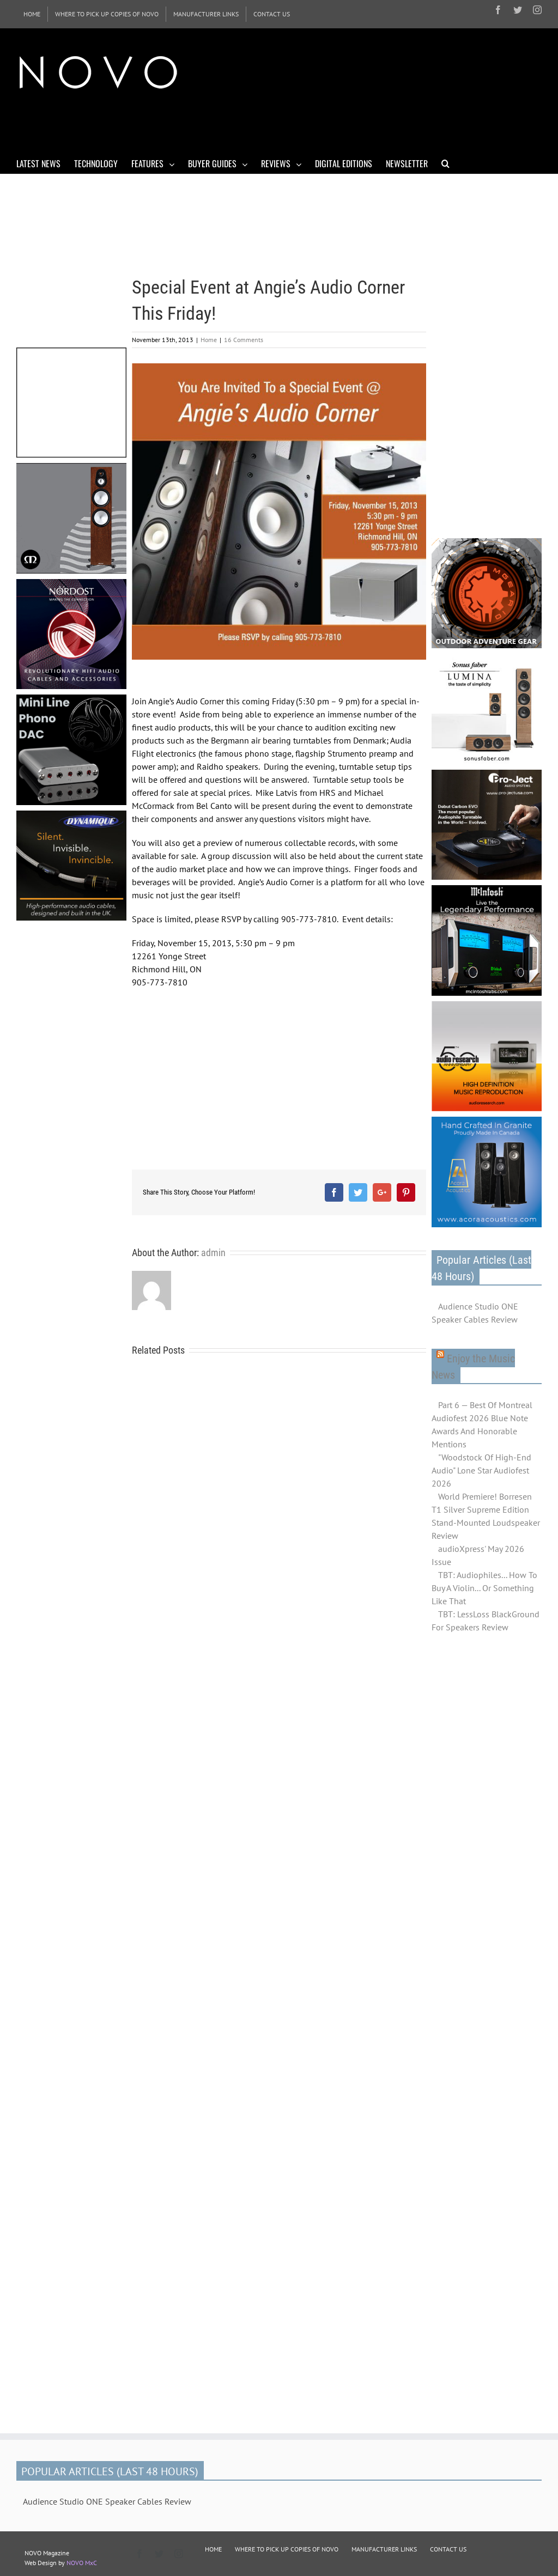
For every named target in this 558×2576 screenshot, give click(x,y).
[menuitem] (31, 14)
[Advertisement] (214, 124)
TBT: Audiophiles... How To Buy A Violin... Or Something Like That (484, 1587)
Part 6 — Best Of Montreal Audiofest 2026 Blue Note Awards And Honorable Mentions (482, 1424)
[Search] (445, 163)
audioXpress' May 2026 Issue (478, 1555)
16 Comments (243, 340)
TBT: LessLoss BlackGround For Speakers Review (485, 1621)
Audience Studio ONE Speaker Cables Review (475, 1313)
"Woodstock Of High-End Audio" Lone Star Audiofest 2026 (481, 1470)
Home (209, 340)
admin (213, 1252)
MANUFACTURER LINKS (384, 2549)
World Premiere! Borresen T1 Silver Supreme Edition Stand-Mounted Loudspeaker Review (486, 1516)
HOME (213, 2549)
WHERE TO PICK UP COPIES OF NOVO (286, 2549)
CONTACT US (448, 2549)
